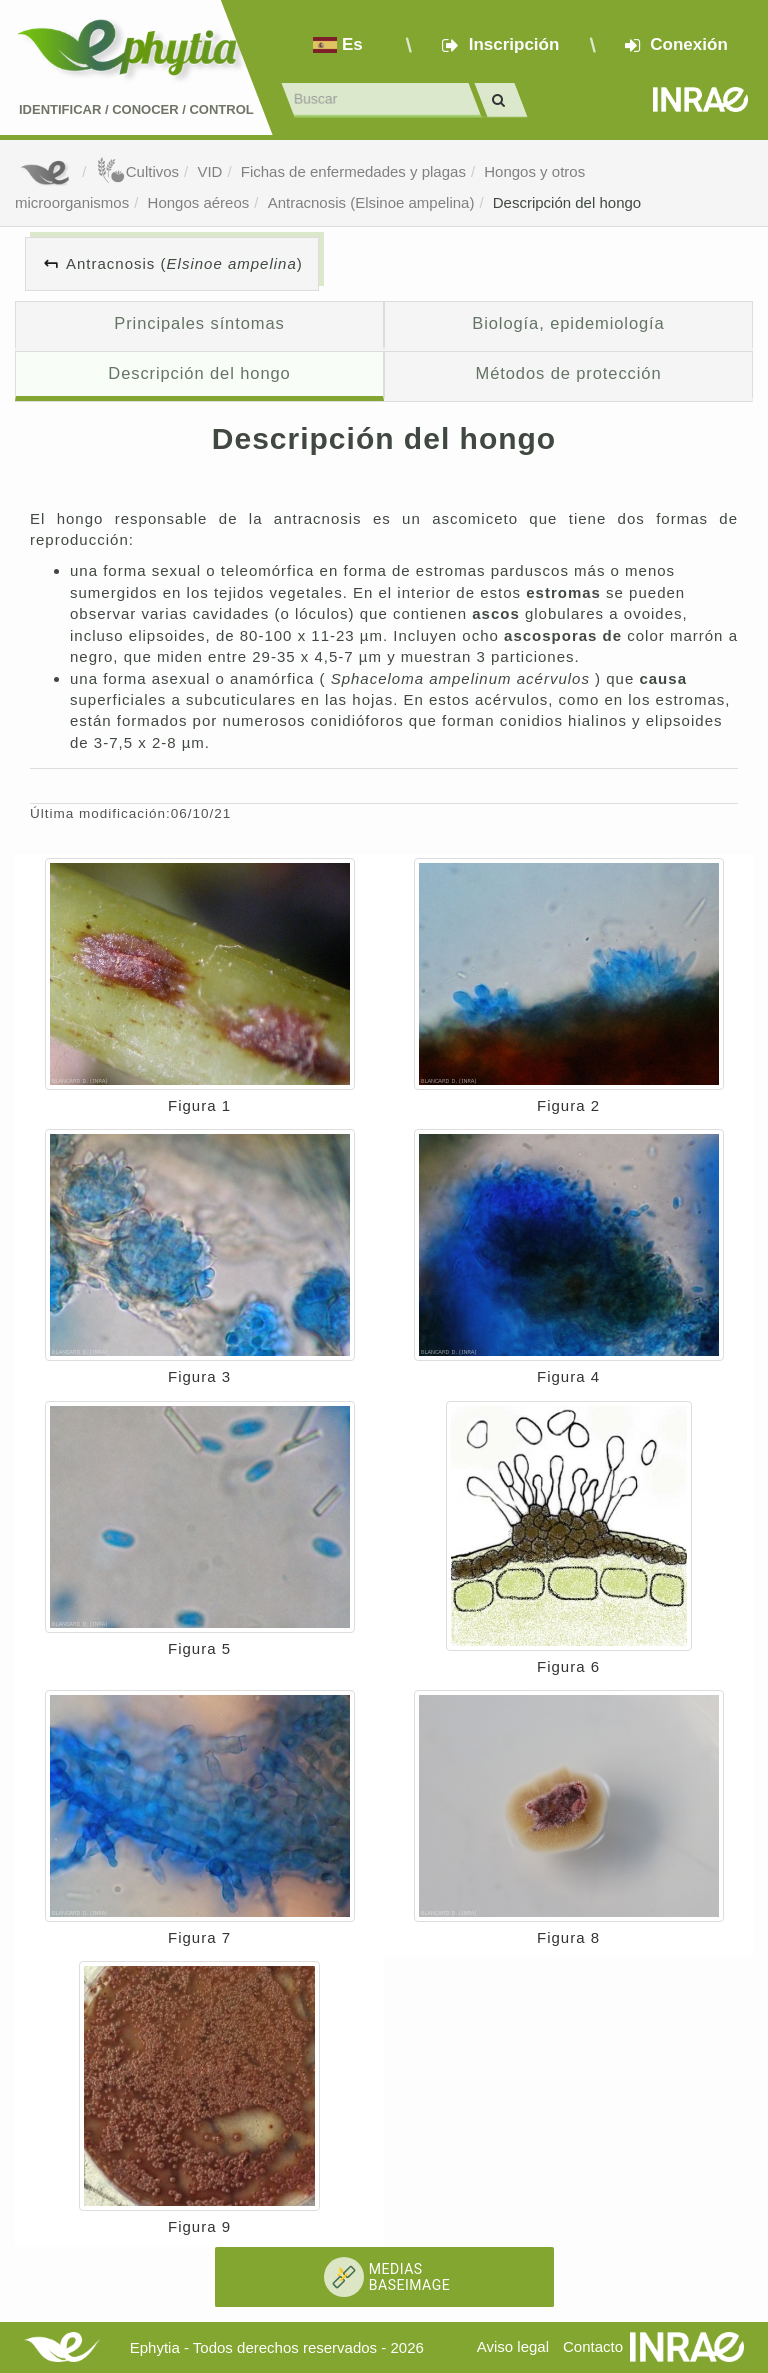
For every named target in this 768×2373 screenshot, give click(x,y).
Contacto (593, 2346)
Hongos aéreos (199, 202)
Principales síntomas (199, 323)
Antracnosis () (184, 263)
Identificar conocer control (136, 109)
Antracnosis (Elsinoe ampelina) (371, 202)
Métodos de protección (569, 373)
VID (209, 171)
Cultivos (137, 171)
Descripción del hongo (567, 202)
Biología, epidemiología (568, 323)
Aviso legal (513, 2346)
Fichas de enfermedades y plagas (353, 171)
